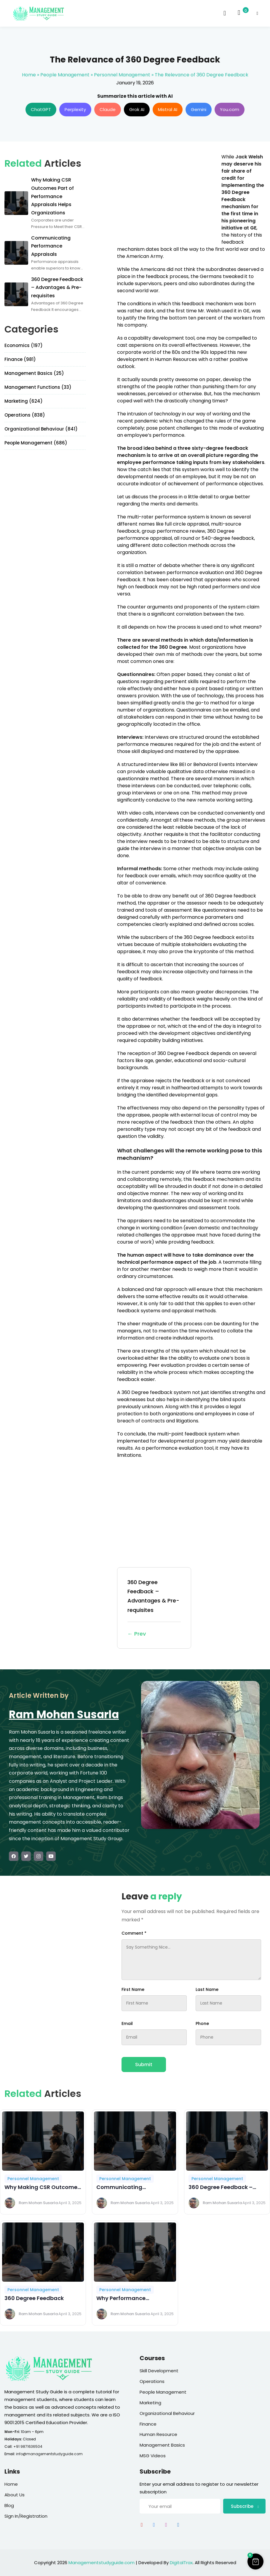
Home (29, 74)
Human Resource (158, 2434)
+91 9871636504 (27, 2446)
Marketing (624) (23, 401)
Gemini (198, 109)
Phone (202, 2023)
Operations (152, 2381)
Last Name (207, 1989)
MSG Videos (153, 2456)
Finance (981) (20, 359)
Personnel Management (122, 74)
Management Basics (162, 2445)
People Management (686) (35, 443)
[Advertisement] (167, 194)
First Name (133, 1989)
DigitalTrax (181, 2562)
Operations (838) (24, 415)
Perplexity (75, 109)
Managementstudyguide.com (101, 2562)
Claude (108, 109)
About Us (14, 2495)
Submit (143, 2064)
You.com (229, 109)
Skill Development (159, 2371)
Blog (9, 2505)
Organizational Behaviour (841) (41, 429)
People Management (65, 74)
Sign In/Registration (25, 2516)
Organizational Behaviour (167, 2413)
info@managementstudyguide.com (49, 2453)
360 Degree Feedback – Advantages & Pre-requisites (154, 1608)
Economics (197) (23, 345)
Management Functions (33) (37, 387)
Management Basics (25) (34, 373)
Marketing (150, 2403)
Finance (148, 2424)
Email (127, 2023)
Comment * (134, 1933)
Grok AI (136, 109)
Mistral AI (167, 109)
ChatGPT (41, 109)
